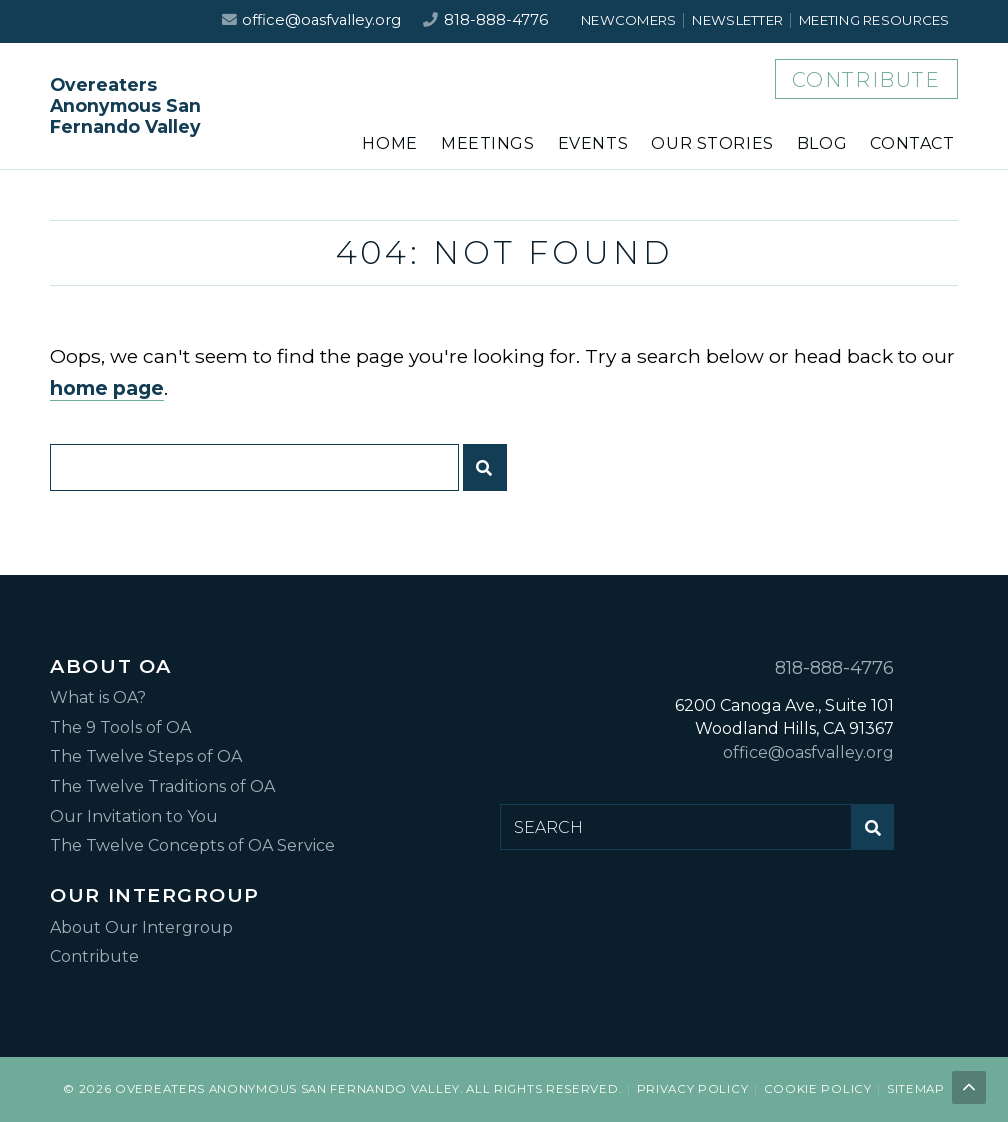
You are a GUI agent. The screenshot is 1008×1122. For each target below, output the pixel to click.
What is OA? (98, 697)
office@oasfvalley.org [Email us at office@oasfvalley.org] (321, 20)
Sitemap (916, 1089)
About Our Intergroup (141, 927)
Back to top (971, 1089)
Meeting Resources (874, 20)
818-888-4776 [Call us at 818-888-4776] (496, 20)
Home (389, 143)
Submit (489, 475)
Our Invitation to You (134, 816)
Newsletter (737, 20)
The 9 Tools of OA (120, 727)
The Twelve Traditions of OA (162, 786)
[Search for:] (254, 467)
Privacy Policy (693, 1089)
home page (107, 388)
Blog (822, 143)
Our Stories (712, 143)
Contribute (866, 80)
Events (593, 143)
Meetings (488, 143)
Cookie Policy (818, 1089)
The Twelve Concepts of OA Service (192, 845)
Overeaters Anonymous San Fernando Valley (125, 105)
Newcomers (628, 20)
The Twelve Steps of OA (146, 756)
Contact (912, 143)
